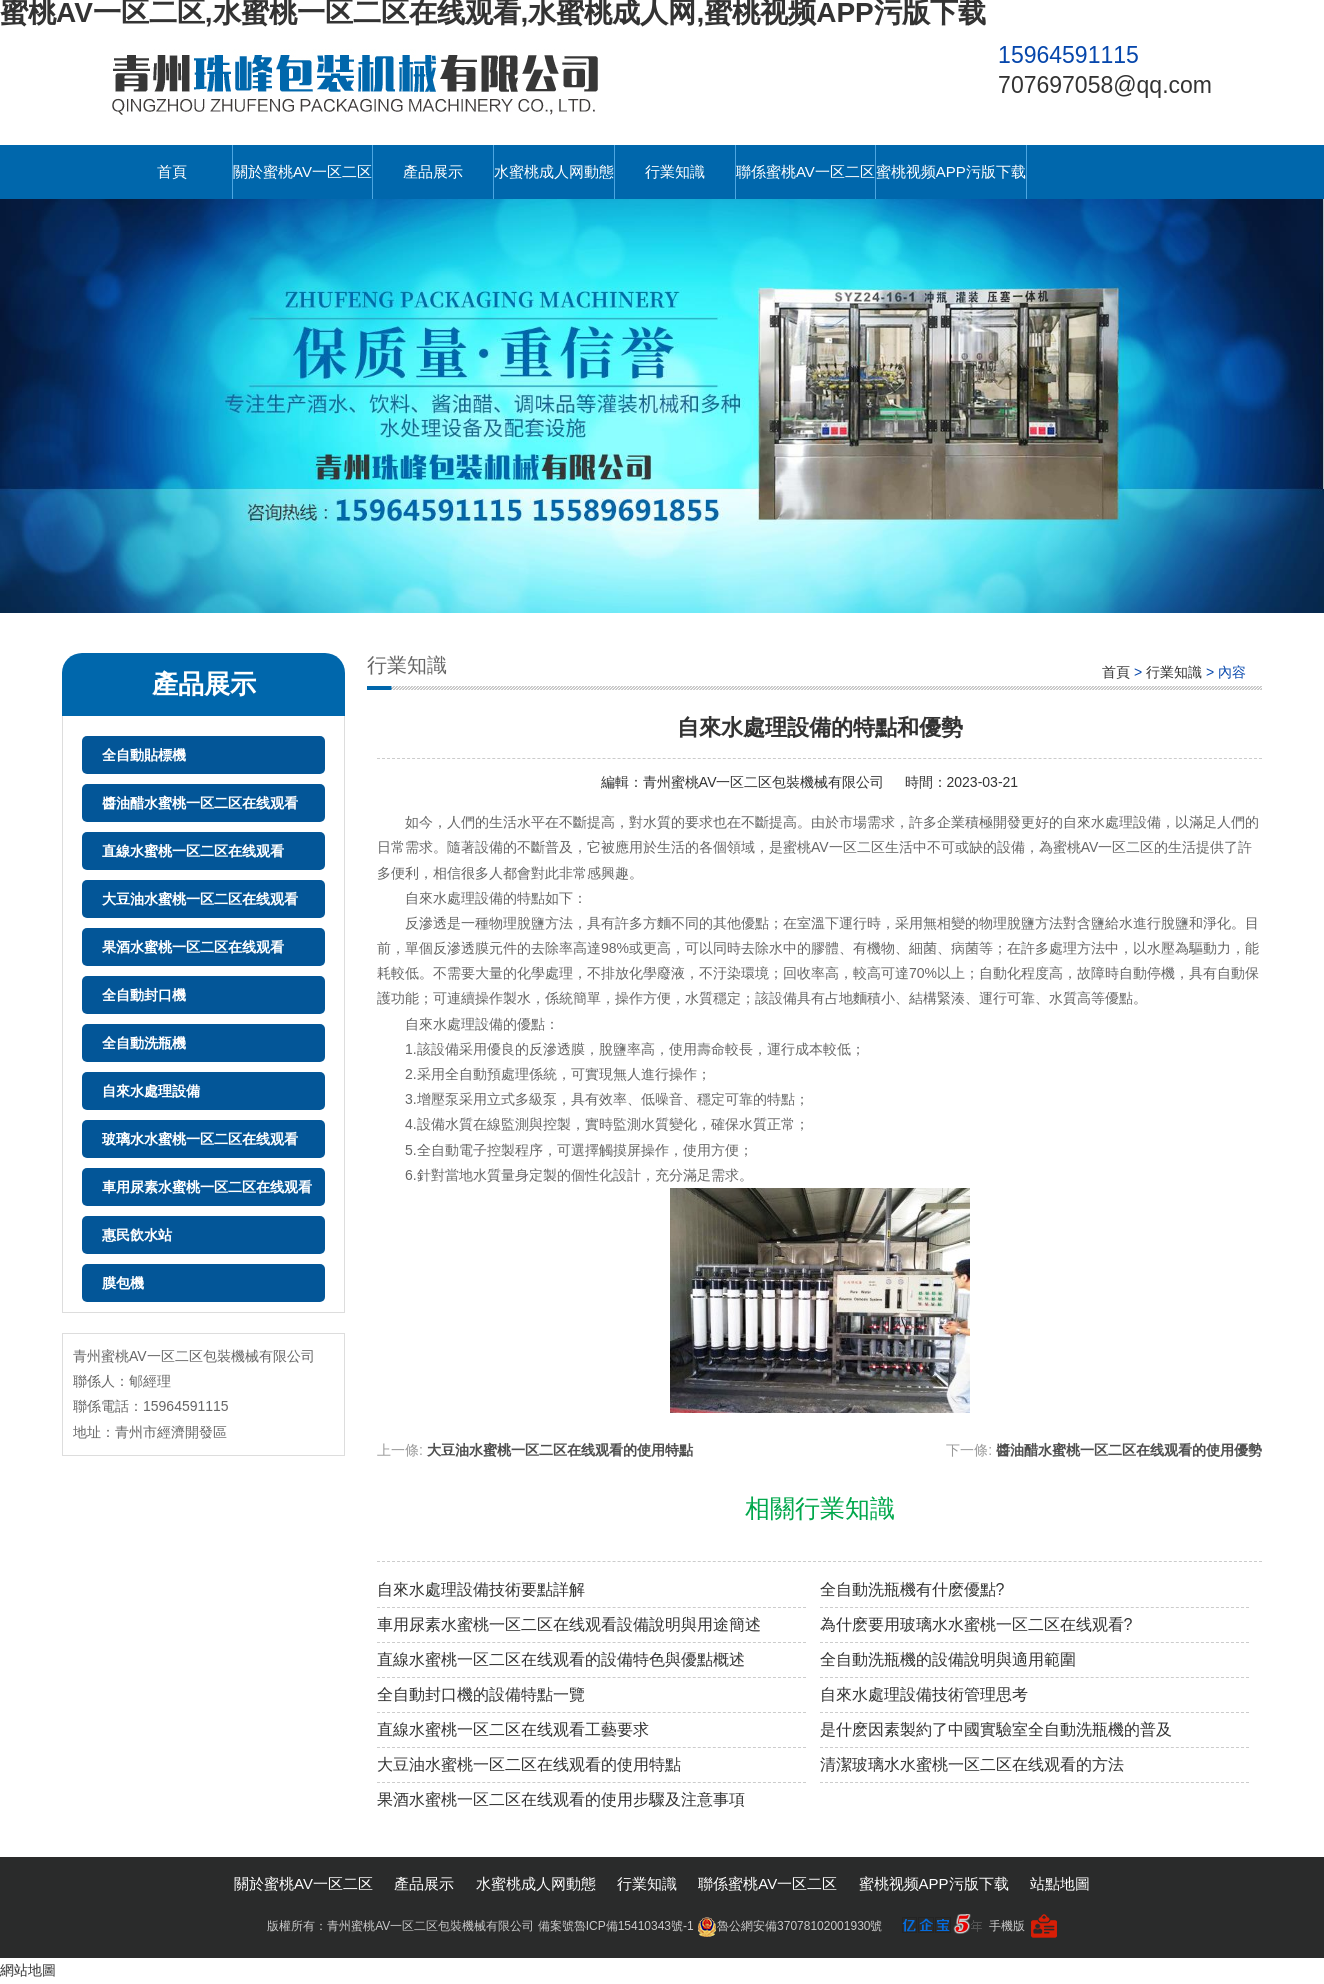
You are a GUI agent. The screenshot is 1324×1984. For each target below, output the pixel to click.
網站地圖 (28, 1970)
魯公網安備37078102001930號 (789, 1926)
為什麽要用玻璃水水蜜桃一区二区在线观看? (976, 1624)
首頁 (172, 171)
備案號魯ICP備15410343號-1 (616, 1926)
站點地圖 (1060, 1883)
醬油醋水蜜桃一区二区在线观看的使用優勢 (1129, 1450)
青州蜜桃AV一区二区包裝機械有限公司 (764, 782)
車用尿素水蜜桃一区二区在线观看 (207, 1187)
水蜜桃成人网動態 (554, 171)
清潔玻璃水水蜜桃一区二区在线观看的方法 (972, 1764)
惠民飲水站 (137, 1235)
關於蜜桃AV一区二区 (302, 171)
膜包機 (123, 1283)
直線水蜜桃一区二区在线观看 (193, 851)
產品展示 (433, 171)
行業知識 (675, 171)
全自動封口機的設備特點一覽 (481, 1694)
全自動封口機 (144, 995)
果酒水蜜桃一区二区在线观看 (193, 947)
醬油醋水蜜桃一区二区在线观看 (200, 803)
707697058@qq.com (1105, 85)
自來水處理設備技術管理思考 (924, 1694)
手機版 (1007, 1926)
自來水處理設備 (151, 1091)
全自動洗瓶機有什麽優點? (912, 1589)
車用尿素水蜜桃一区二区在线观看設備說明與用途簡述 (569, 1624)
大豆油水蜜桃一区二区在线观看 (200, 899)
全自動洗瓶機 (144, 1043)
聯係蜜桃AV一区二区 (805, 171)
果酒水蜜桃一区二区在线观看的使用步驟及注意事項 (561, 1799)
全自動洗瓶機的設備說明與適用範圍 (948, 1659)
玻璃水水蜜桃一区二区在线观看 (200, 1139)
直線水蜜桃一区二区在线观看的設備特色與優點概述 (561, 1659)
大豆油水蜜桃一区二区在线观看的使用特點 (560, 1450)
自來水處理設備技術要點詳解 (481, 1589)
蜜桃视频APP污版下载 (951, 171)
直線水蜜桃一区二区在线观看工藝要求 (513, 1729)
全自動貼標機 (144, 755)
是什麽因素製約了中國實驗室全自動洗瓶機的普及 (996, 1729)
